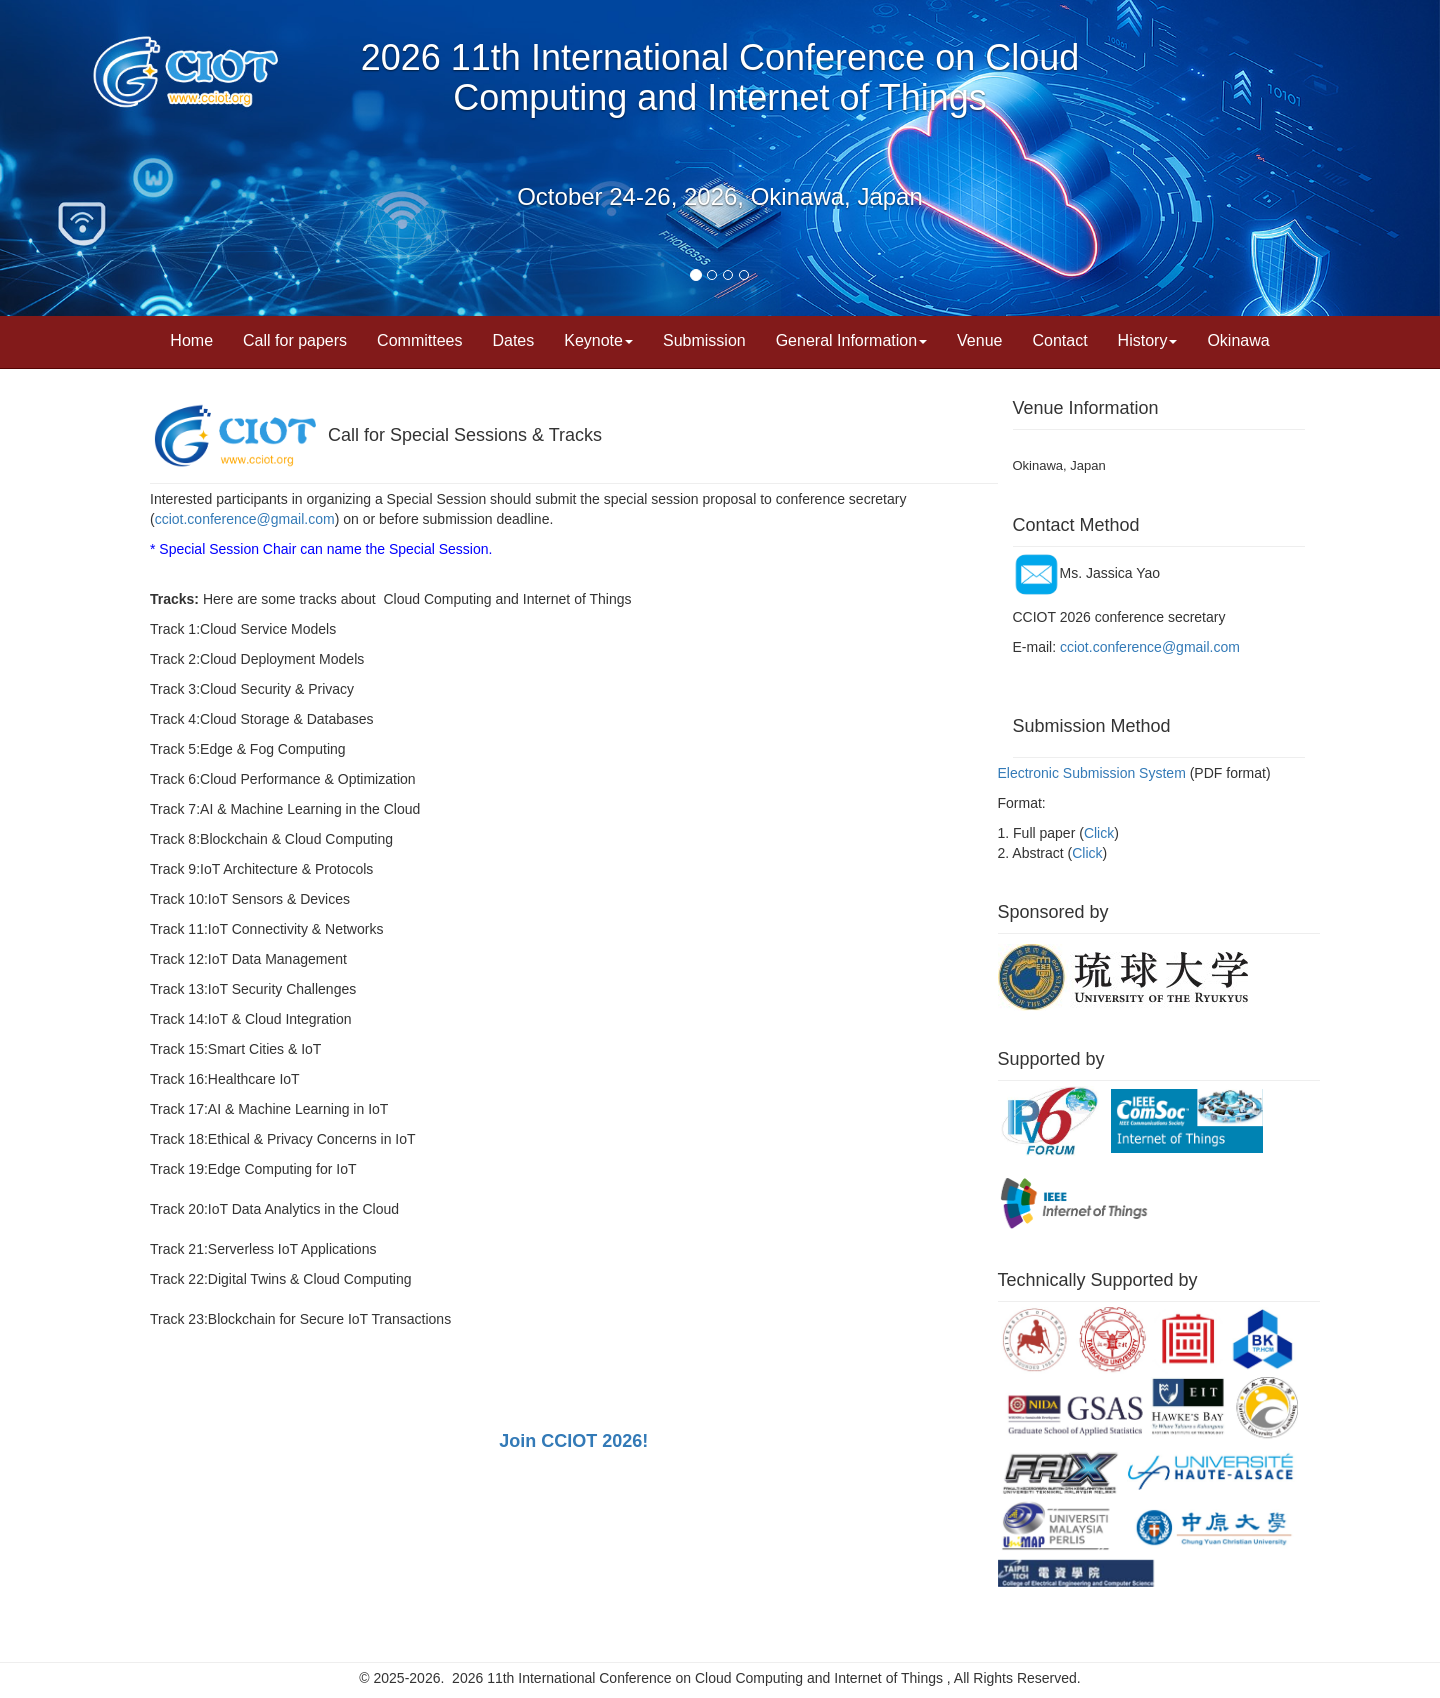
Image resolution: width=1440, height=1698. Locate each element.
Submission (704, 340)
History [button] (1148, 340)
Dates (513, 340)
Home (191, 340)
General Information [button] (851, 340)
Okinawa (1238, 340)
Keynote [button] (598, 340)
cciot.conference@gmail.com (245, 519)
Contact (1059, 340)
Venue (979, 340)
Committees (419, 340)
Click (1099, 833)
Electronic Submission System (1092, 773)
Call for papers (295, 340)
